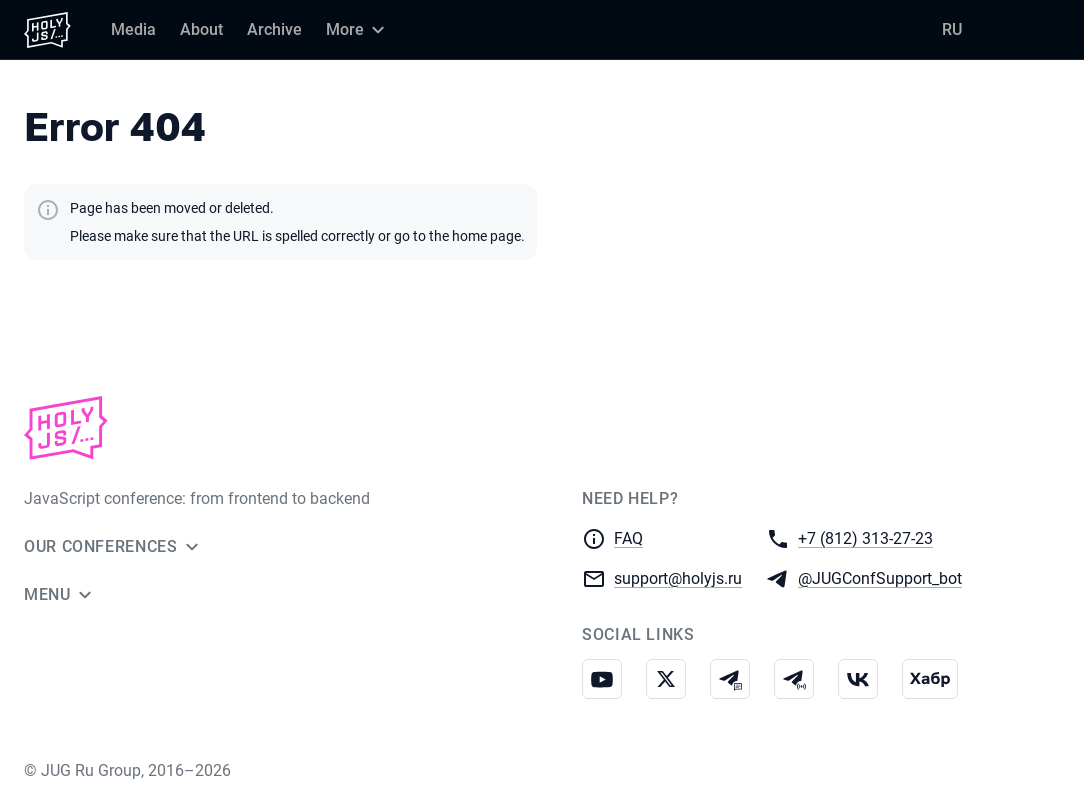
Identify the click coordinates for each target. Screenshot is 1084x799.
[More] (358, 30)
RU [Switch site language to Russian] (952, 29)
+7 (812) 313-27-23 (865, 537)
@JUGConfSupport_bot (880, 577)
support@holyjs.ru (678, 577)
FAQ (628, 538)
